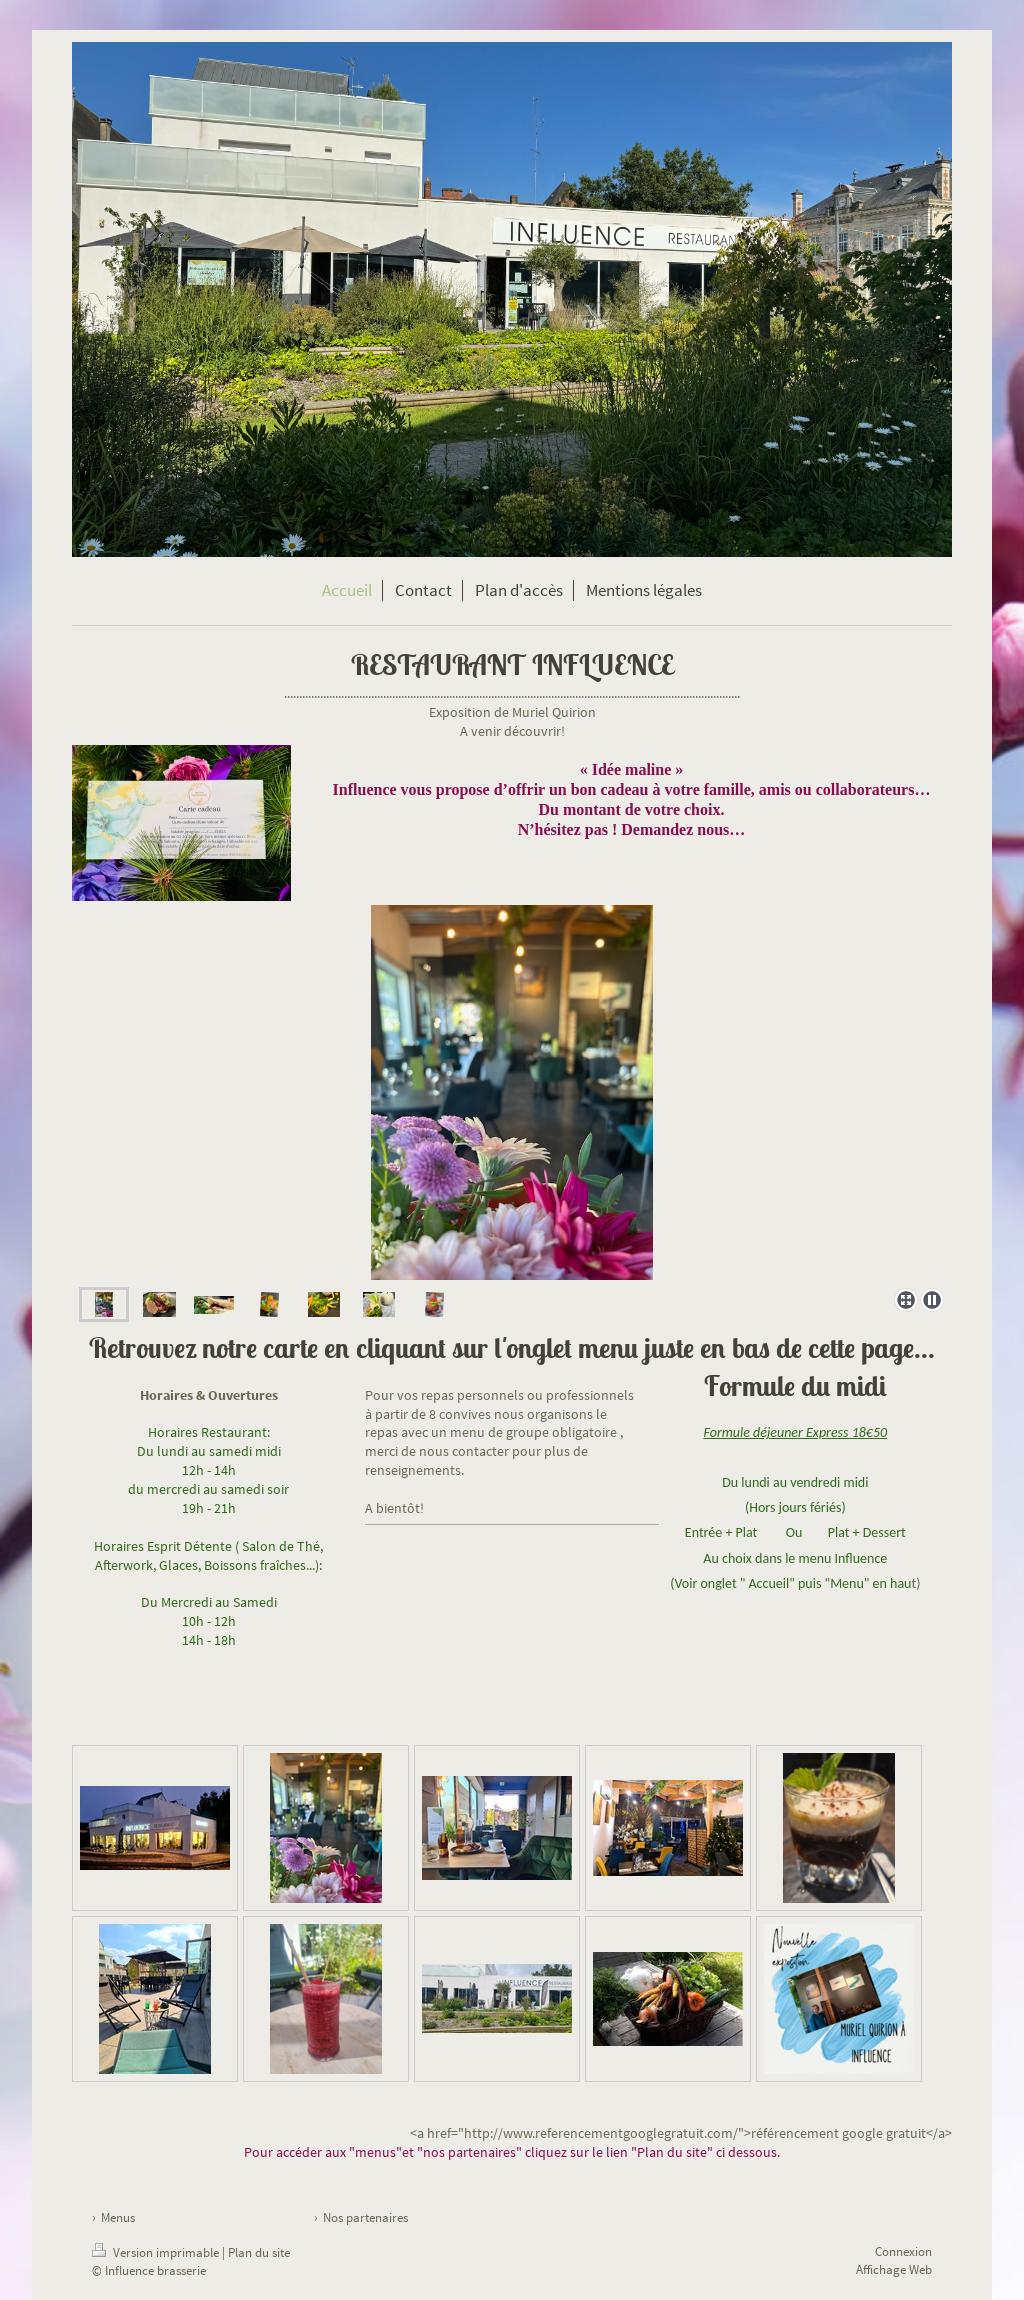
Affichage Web (894, 2269)
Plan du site (259, 2252)
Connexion (903, 2251)
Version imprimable (157, 2252)
